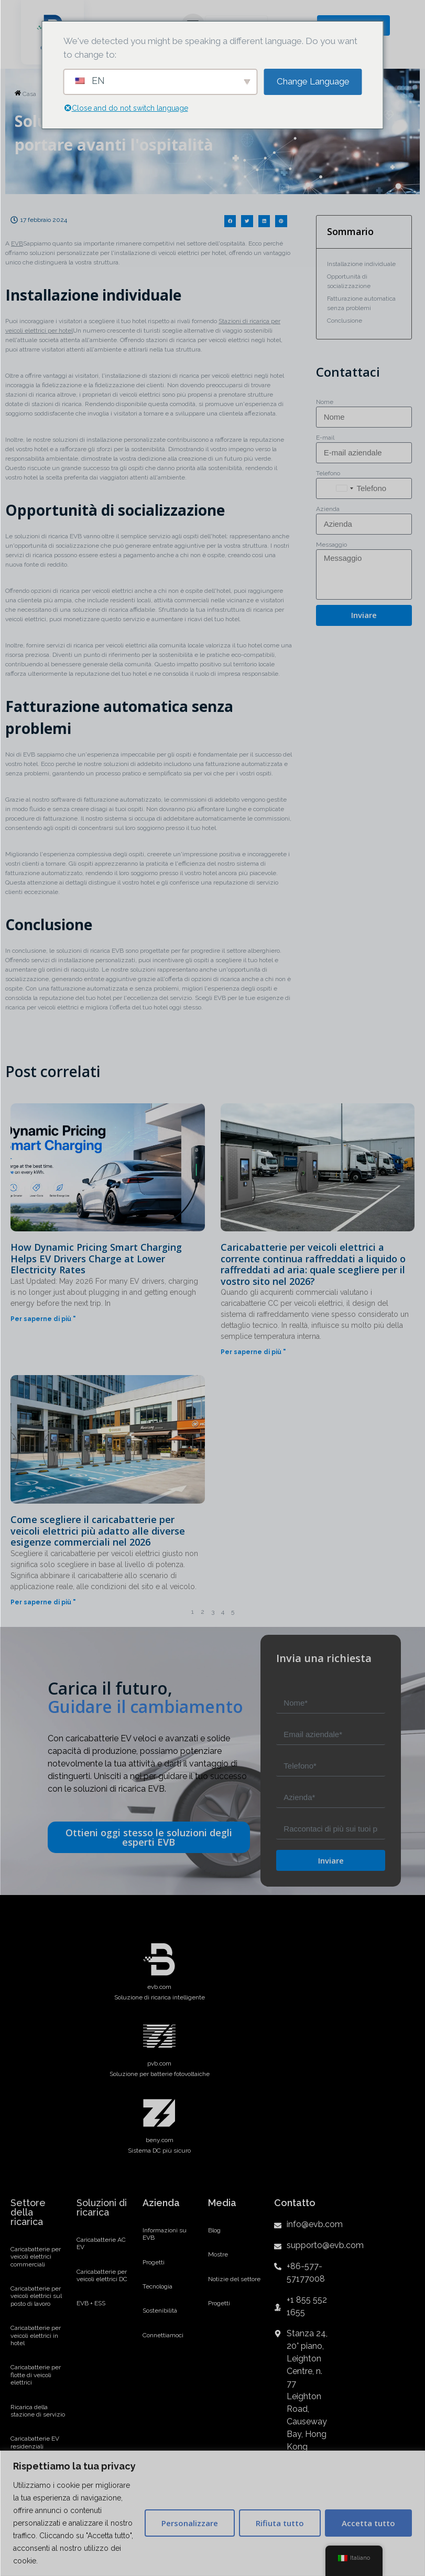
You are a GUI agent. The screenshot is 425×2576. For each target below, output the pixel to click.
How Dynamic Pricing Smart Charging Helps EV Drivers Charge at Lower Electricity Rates (96, 1258)
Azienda (328, 509)
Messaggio (331, 544)
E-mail (325, 437)
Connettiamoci (163, 2335)
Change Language (313, 81)
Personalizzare (189, 2523)
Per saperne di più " (42, 1319)
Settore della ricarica (28, 2212)
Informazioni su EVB (165, 2234)
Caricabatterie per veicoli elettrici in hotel (35, 2335)
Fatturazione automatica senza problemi (361, 303)
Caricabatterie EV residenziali (34, 2442)
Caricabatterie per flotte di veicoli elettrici (35, 2375)
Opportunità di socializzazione (348, 281)
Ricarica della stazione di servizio (37, 2410)
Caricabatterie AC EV (101, 2243)
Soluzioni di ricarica (102, 2207)
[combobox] (344, 488)
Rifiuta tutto (280, 2523)
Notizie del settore (234, 2279)
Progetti (154, 2262)
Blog (214, 2230)
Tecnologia (157, 2286)
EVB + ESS (91, 2303)
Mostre (218, 2254)
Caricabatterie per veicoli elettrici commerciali (35, 2256)
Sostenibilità (160, 2310)
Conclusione (344, 320)
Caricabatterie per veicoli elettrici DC (102, 2275)
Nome (324, 402)
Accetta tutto (368, 2523)
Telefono (328, 473)
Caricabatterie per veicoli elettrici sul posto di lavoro (36, 2296)
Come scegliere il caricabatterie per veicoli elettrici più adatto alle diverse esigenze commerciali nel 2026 (97, 1530)
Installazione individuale (361, 264)
